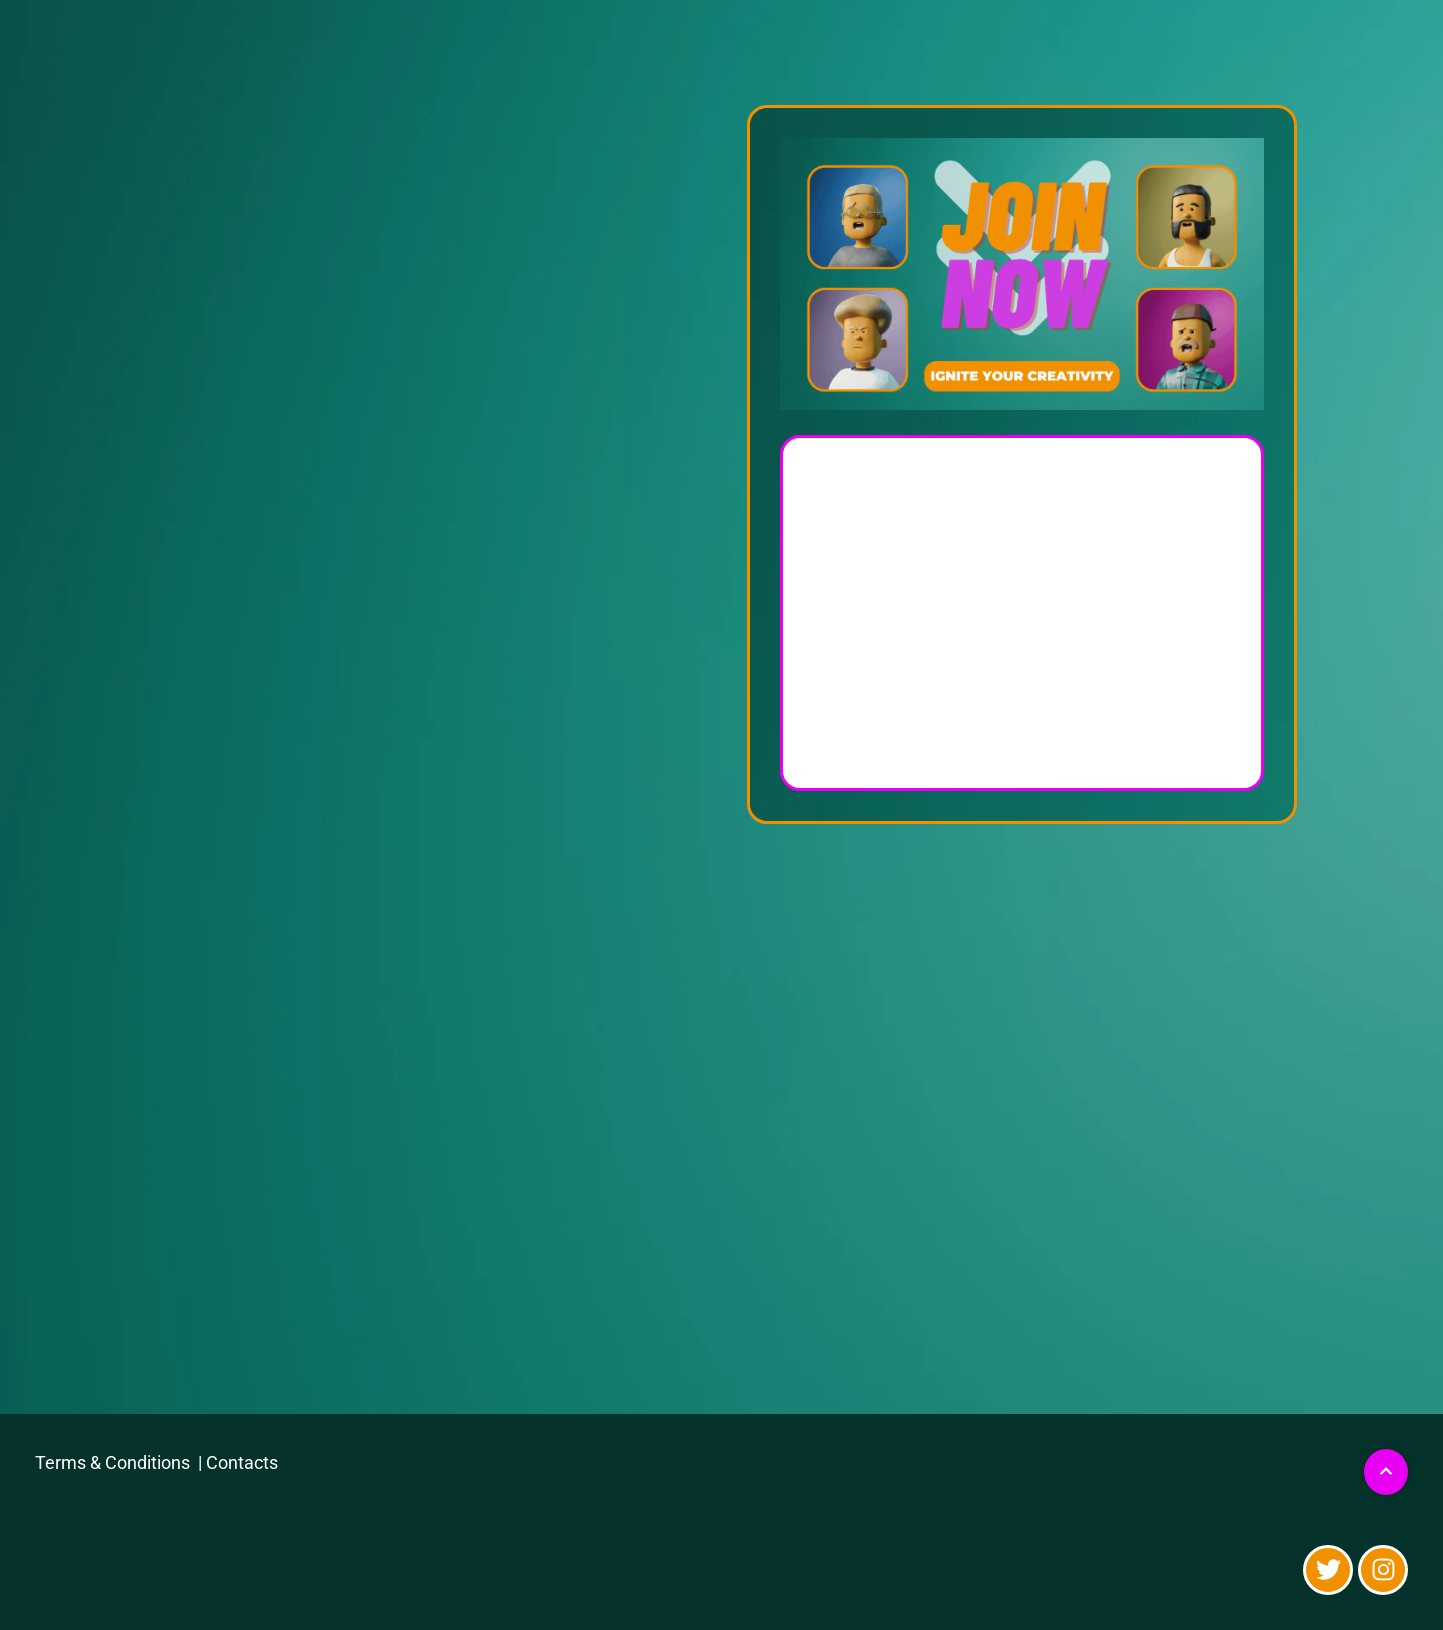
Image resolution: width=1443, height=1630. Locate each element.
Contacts (242, 1462)
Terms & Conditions (114, 1462)
